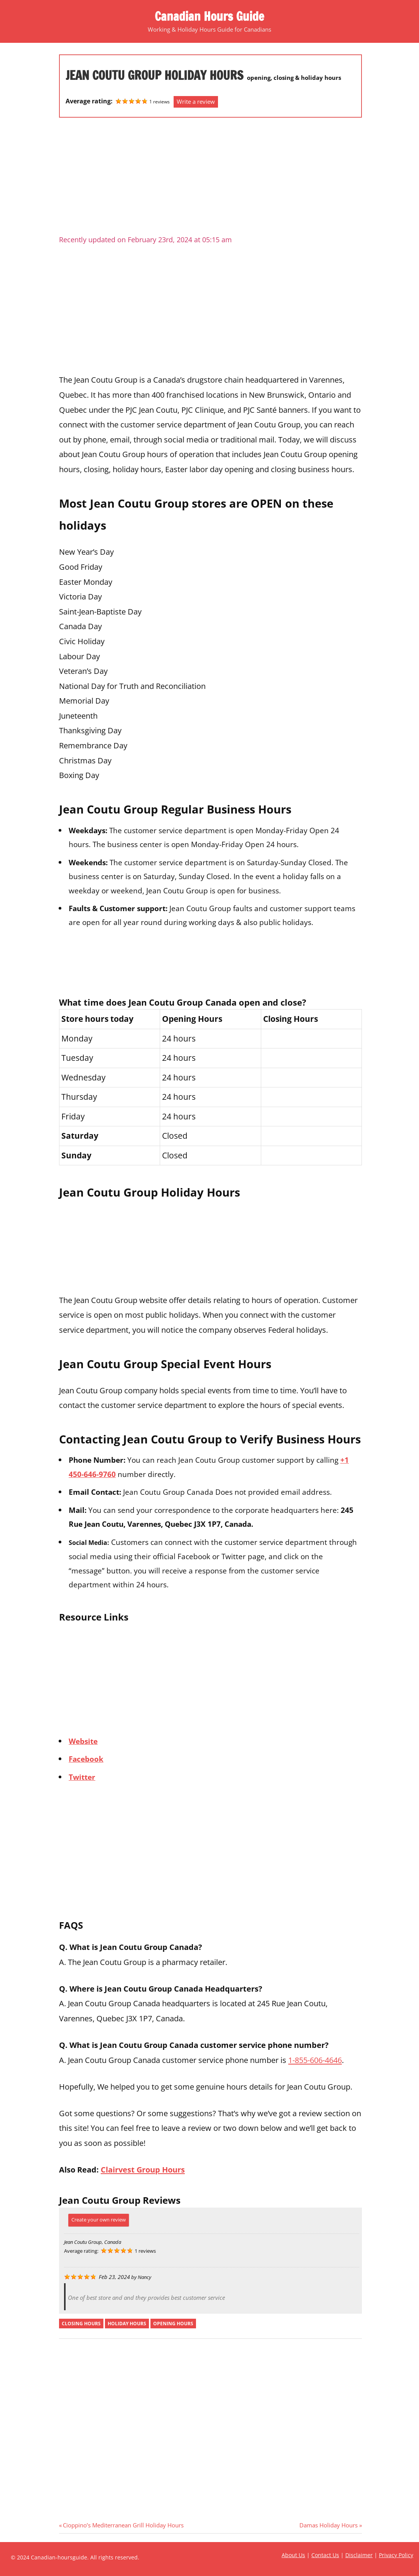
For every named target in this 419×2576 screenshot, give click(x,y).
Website (83, 1741)
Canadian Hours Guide (209, 16)
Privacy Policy (396, 2555)
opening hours (173, 2323)
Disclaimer (359, 2555)
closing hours (81, 2323)
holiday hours (127, 2323)
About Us (293, 2555)
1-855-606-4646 (315, 2059)
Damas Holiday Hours (328, 2525)
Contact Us (325, 2555)
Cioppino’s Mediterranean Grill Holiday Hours (123, 2525)
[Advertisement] (210, 179)
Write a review (196, 101)
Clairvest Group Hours (143, 2169)
